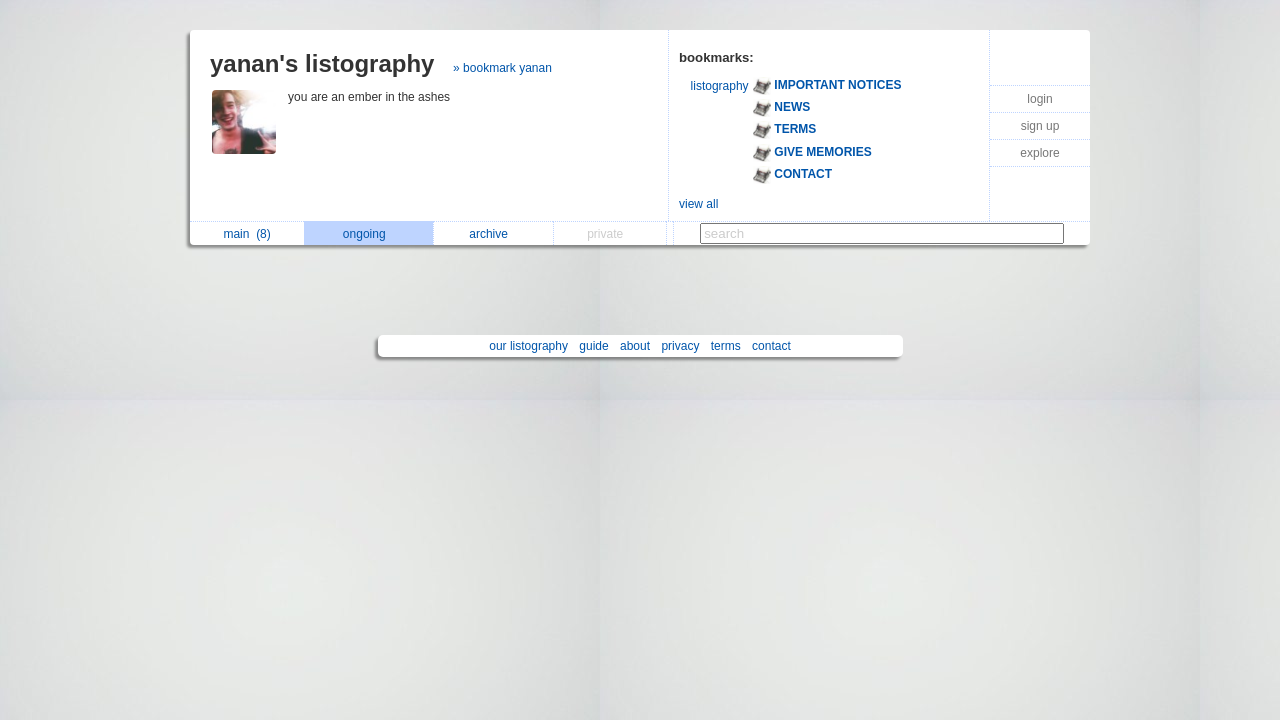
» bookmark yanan (502, 68)
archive (493, 234)
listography (720, 86)
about (635, 346)
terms (726, 346)
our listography (528, 346)
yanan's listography (322, 63)
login (1039, 99)
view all (698, 204)
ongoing (369, 234)
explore (1039, 153)
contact (771, 346)
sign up (1040, 126)
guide (593, 346)
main (246, 234)
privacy (680, 346)
